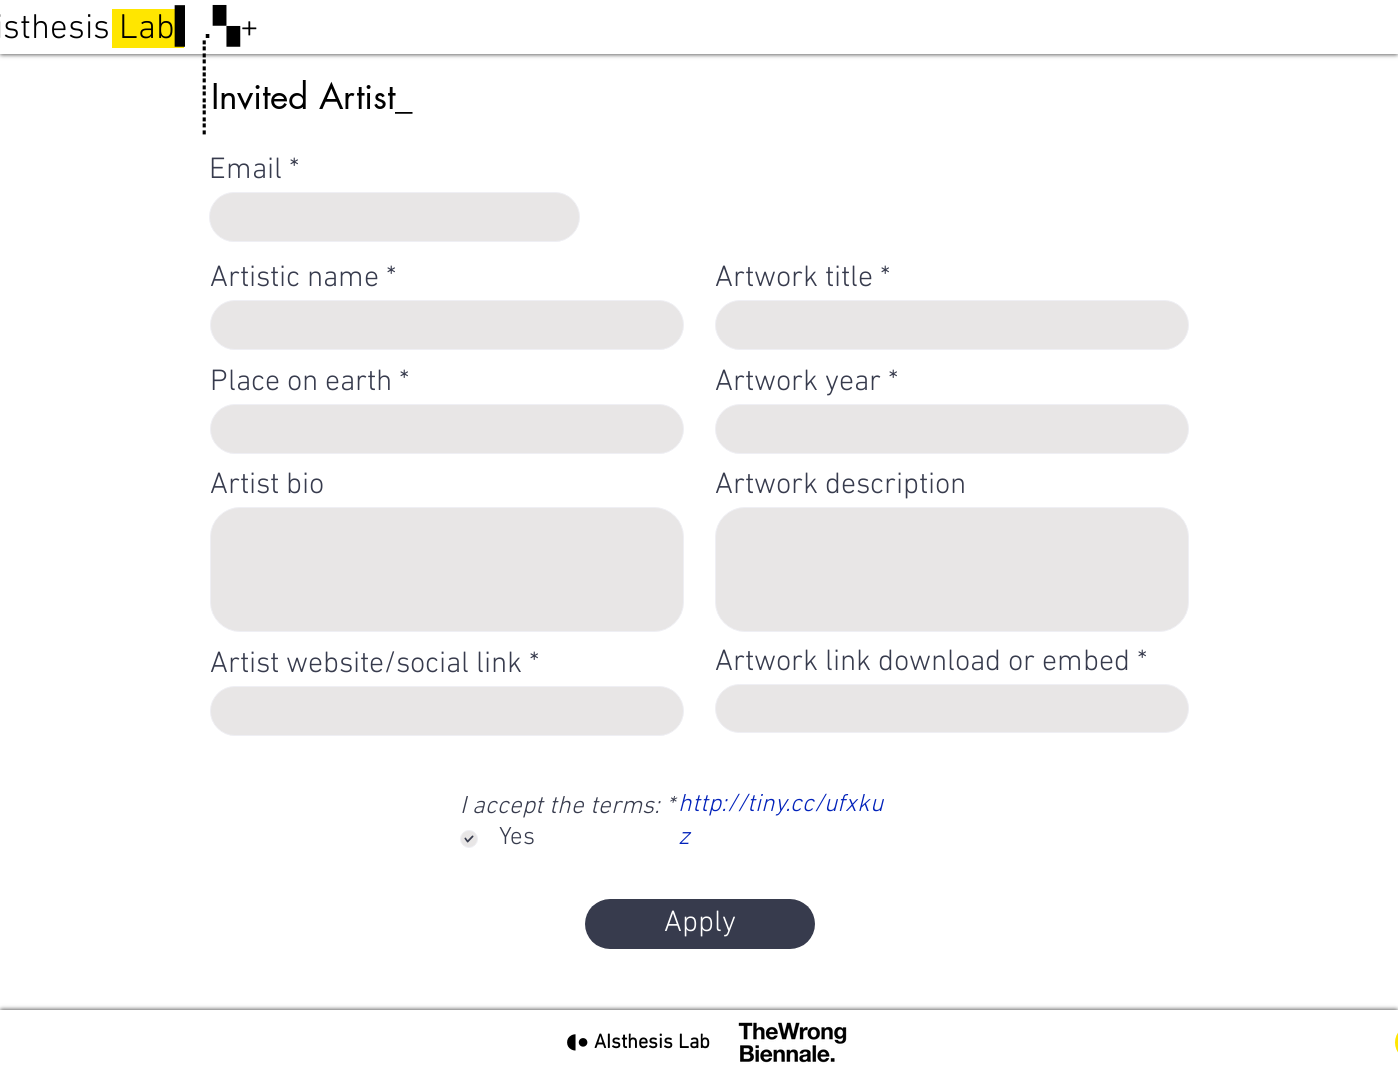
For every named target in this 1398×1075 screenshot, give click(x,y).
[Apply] (700, 924)
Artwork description (840, 486)
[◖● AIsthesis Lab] (638, 1042)
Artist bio (267, 486)
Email (245, 171)
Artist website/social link (366, 665)
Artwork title (794, 279)
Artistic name (294, 279)
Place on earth (301, 383)
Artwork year (798, 383)
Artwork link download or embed (922, 663)
